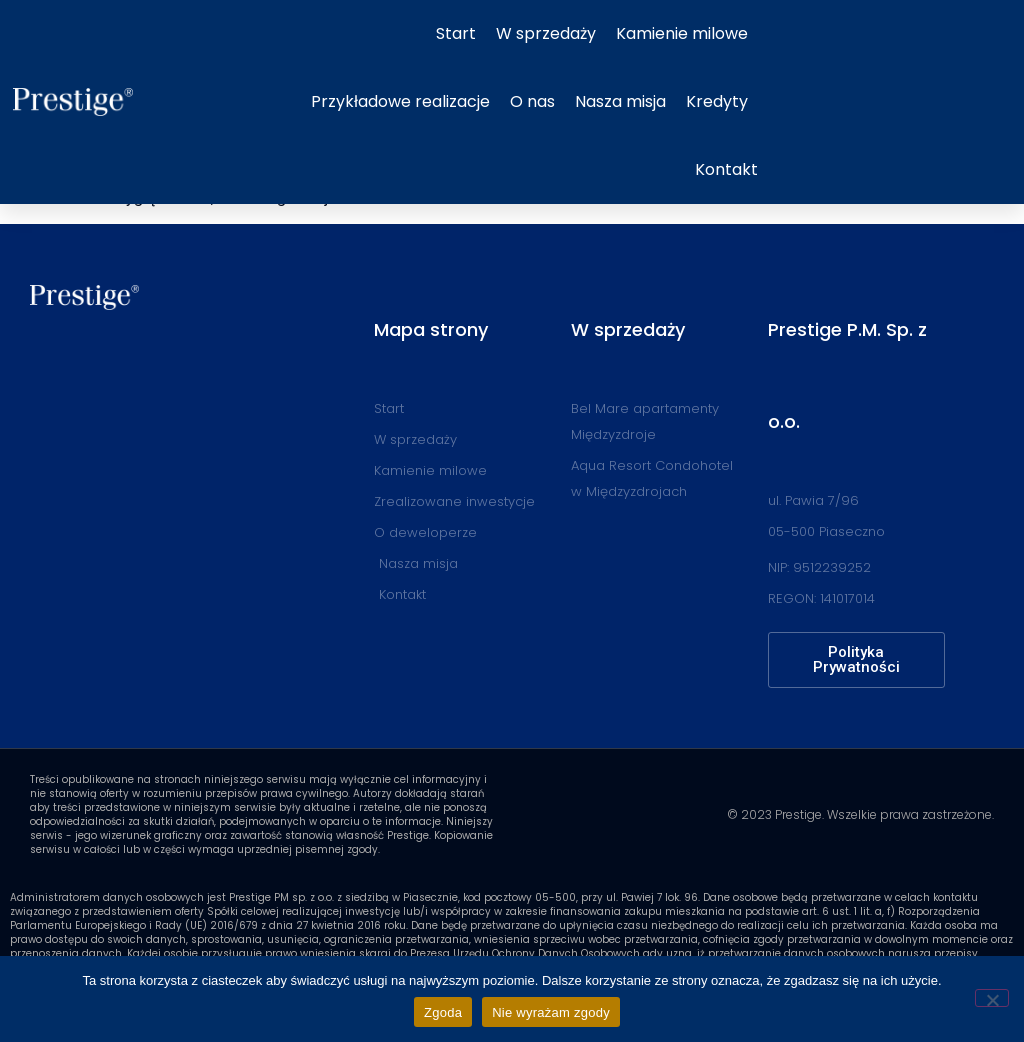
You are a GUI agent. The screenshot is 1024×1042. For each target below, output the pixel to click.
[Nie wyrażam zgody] (992, 998)
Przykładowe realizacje (400, 101)
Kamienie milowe (682, 33)
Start (456, 33)
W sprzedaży (546, 33)
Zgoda (443, 1012)
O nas (532, 101)
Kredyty (717, 101)
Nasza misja (620, 101)
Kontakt (726, 169)
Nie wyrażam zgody (551, 1012)
